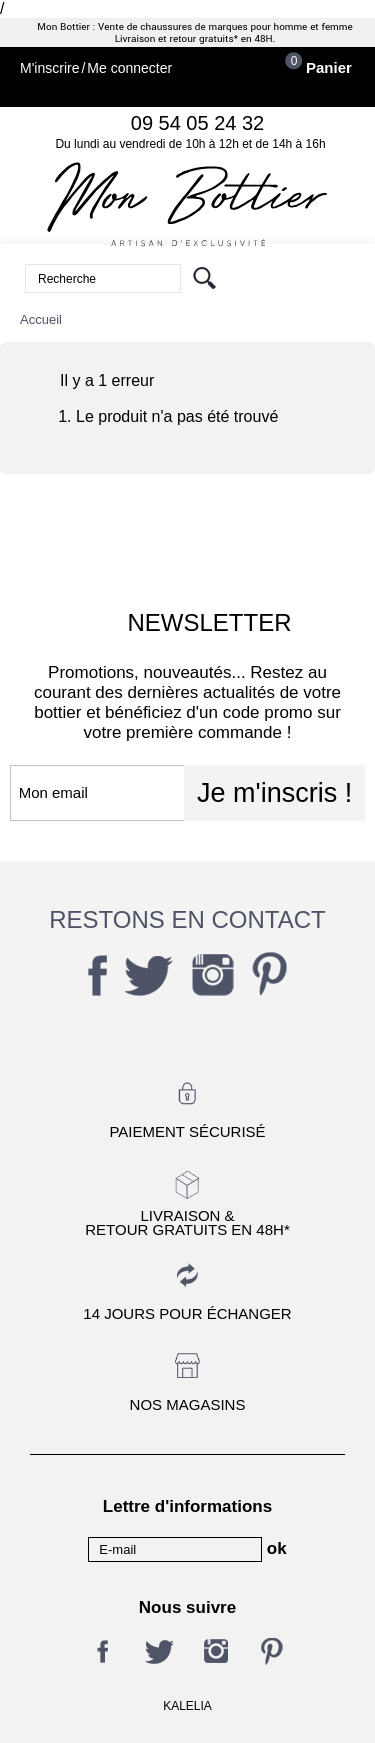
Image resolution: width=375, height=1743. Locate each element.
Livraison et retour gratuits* (176, 39)
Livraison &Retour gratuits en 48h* (187, 1222)
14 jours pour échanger (187, 1313)
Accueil (41, 319)
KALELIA (187, 1706)
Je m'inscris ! (274, 793)
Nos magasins (188, 1404)
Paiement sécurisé (187, 1131)
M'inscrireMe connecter (96, 68)
